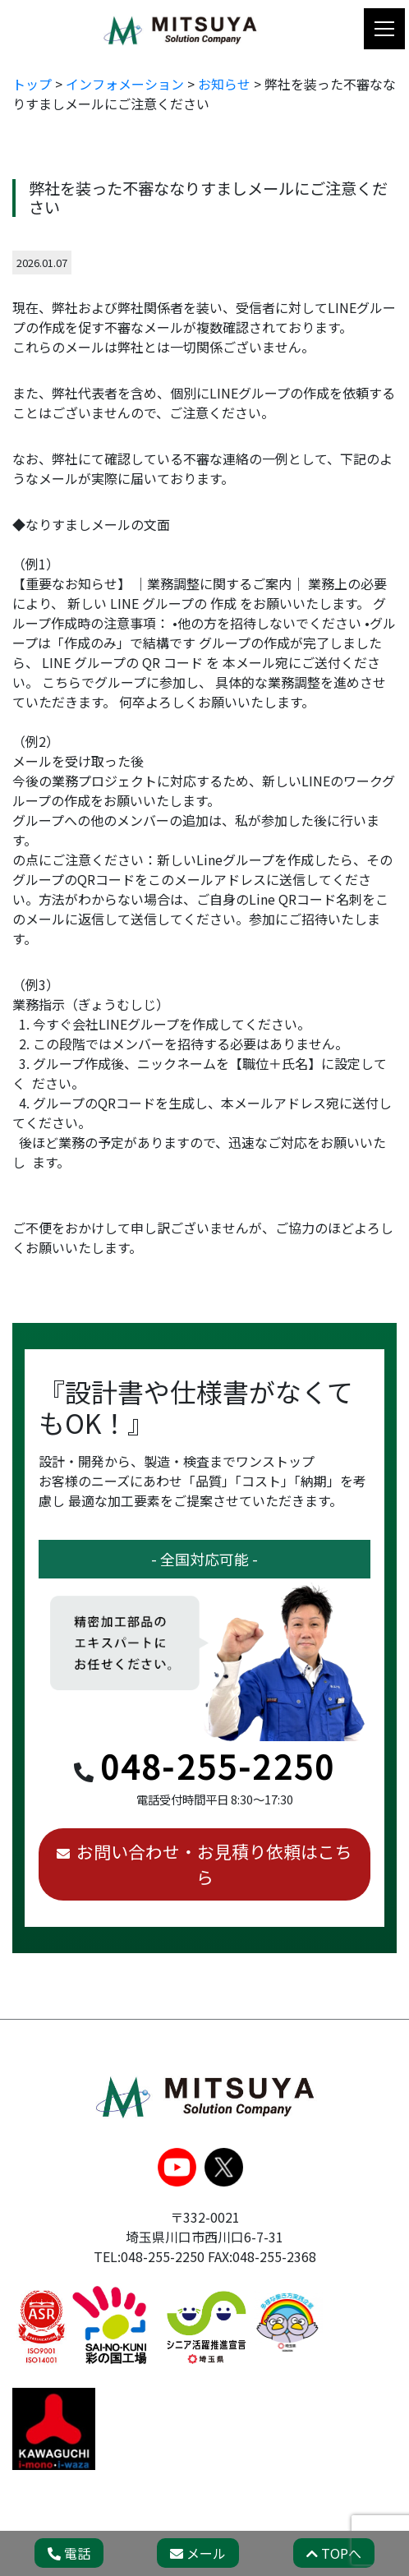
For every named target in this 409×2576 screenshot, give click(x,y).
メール (198, 2553)
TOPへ (333, 2553)
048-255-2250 (217, 1766)
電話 (69, 2553)
